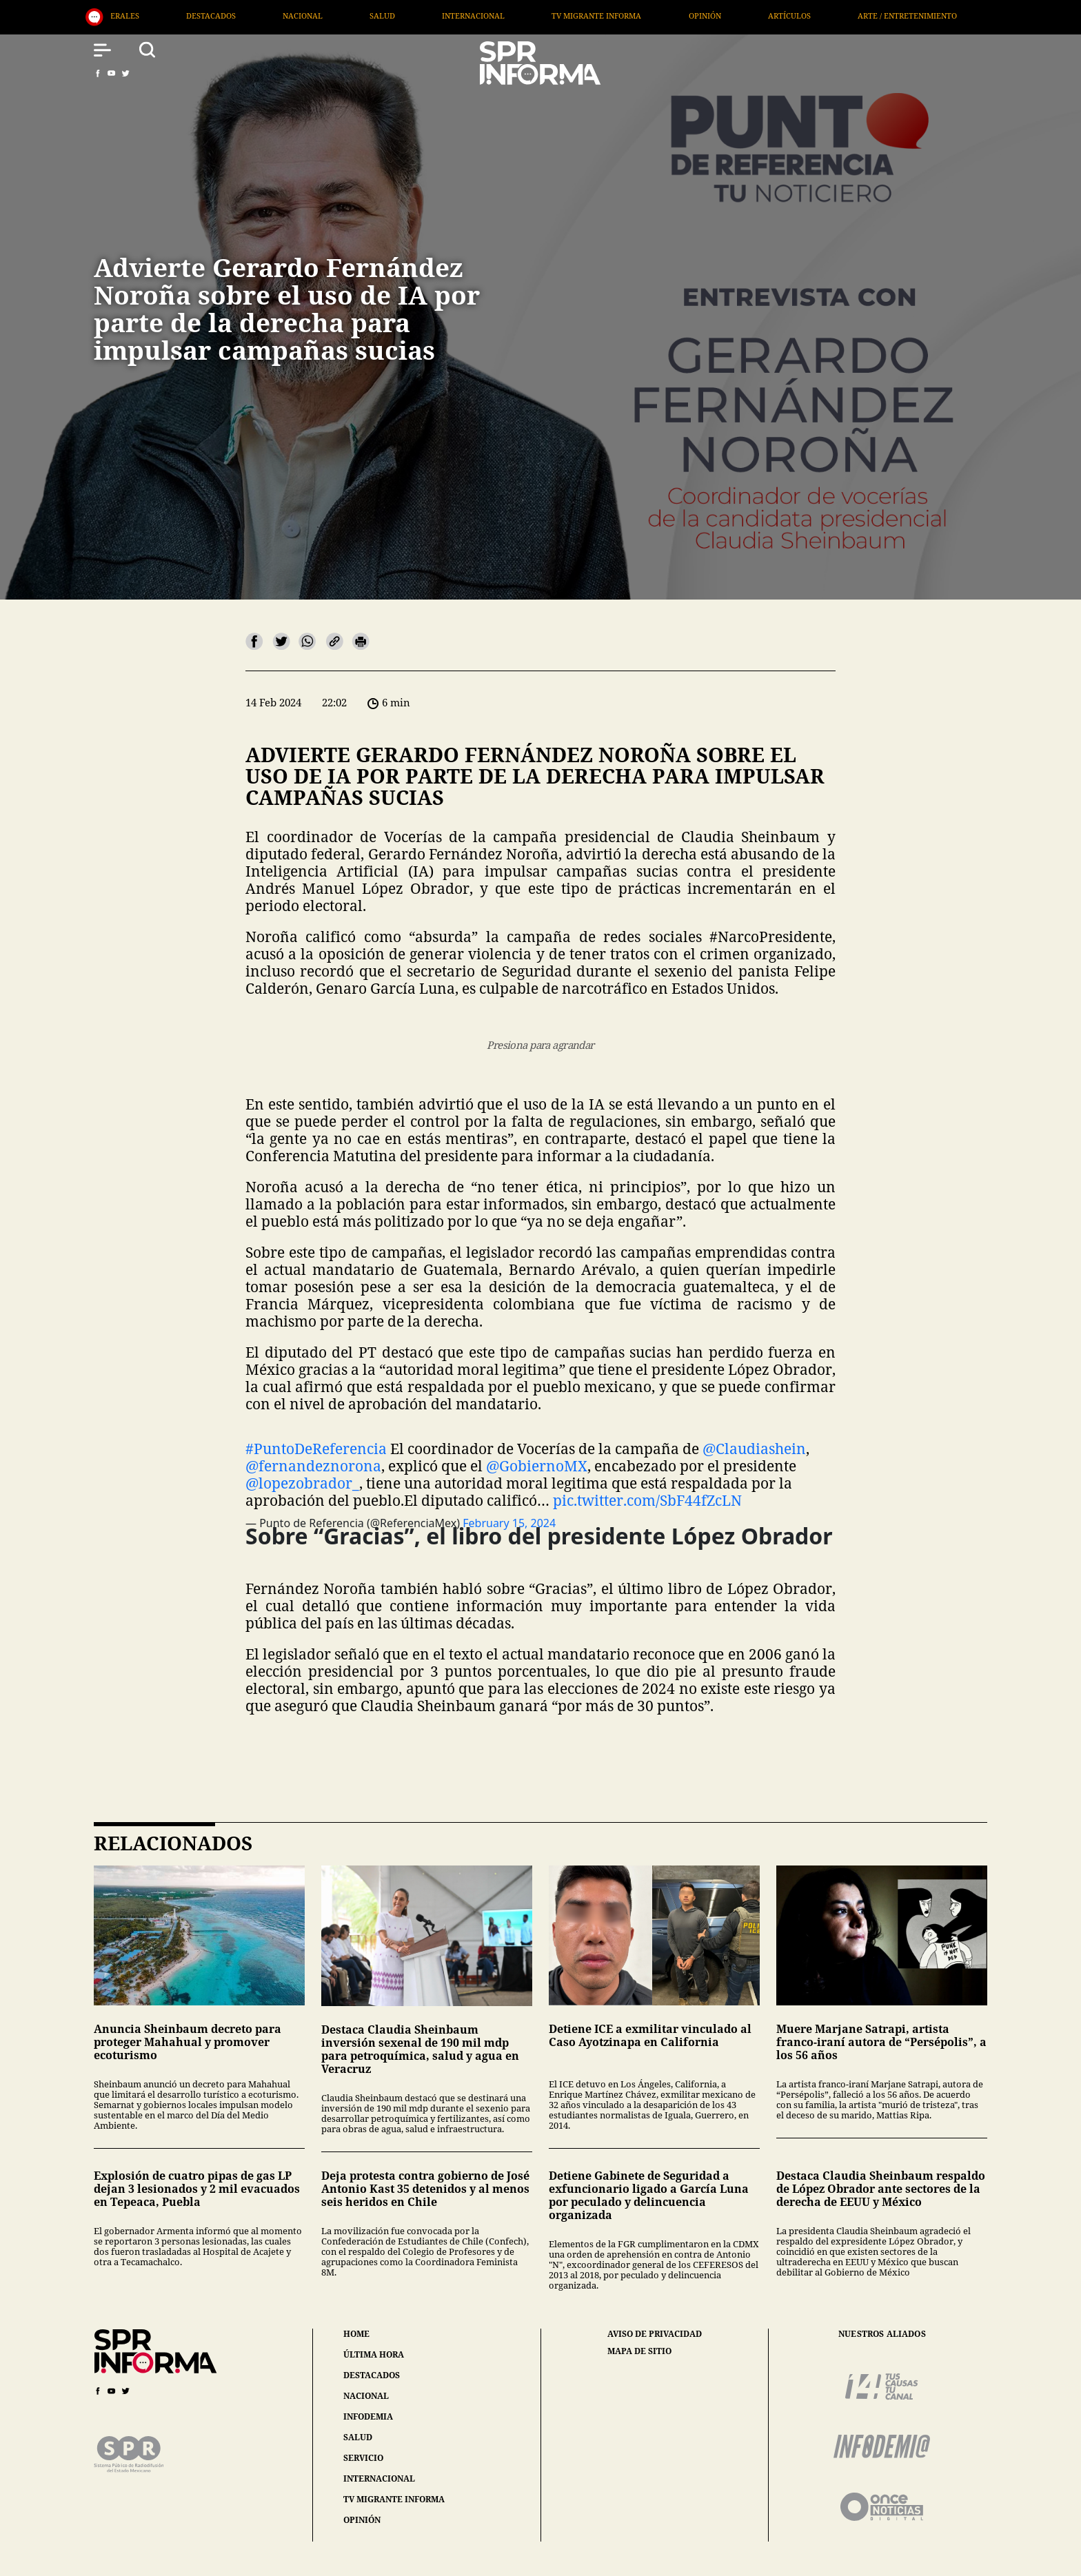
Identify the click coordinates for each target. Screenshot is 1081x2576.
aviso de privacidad (654, 2334)
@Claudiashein (754, 1448)
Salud (432, 15)
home (356, 2334)
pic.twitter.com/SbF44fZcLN (647, 1500)
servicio (363, 2458)
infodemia (368, 2416)
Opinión (754, 15)
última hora (373, 2354)
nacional (366, 2396)
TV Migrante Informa (646, 15)
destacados (371, 2375)
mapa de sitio (639, 2351)
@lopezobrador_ (302, 1483)
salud (357, 2437)
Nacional (352, 15)
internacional (379, 2478)
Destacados (260, 15)
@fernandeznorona (313, 1465)
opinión (362, 2520)
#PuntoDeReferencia (316, 1448)
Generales (166, 15)
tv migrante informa (394, 2499)
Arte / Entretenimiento (957, 15)
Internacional (523, 15)
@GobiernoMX (536, 1465)
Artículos (839, 15)
